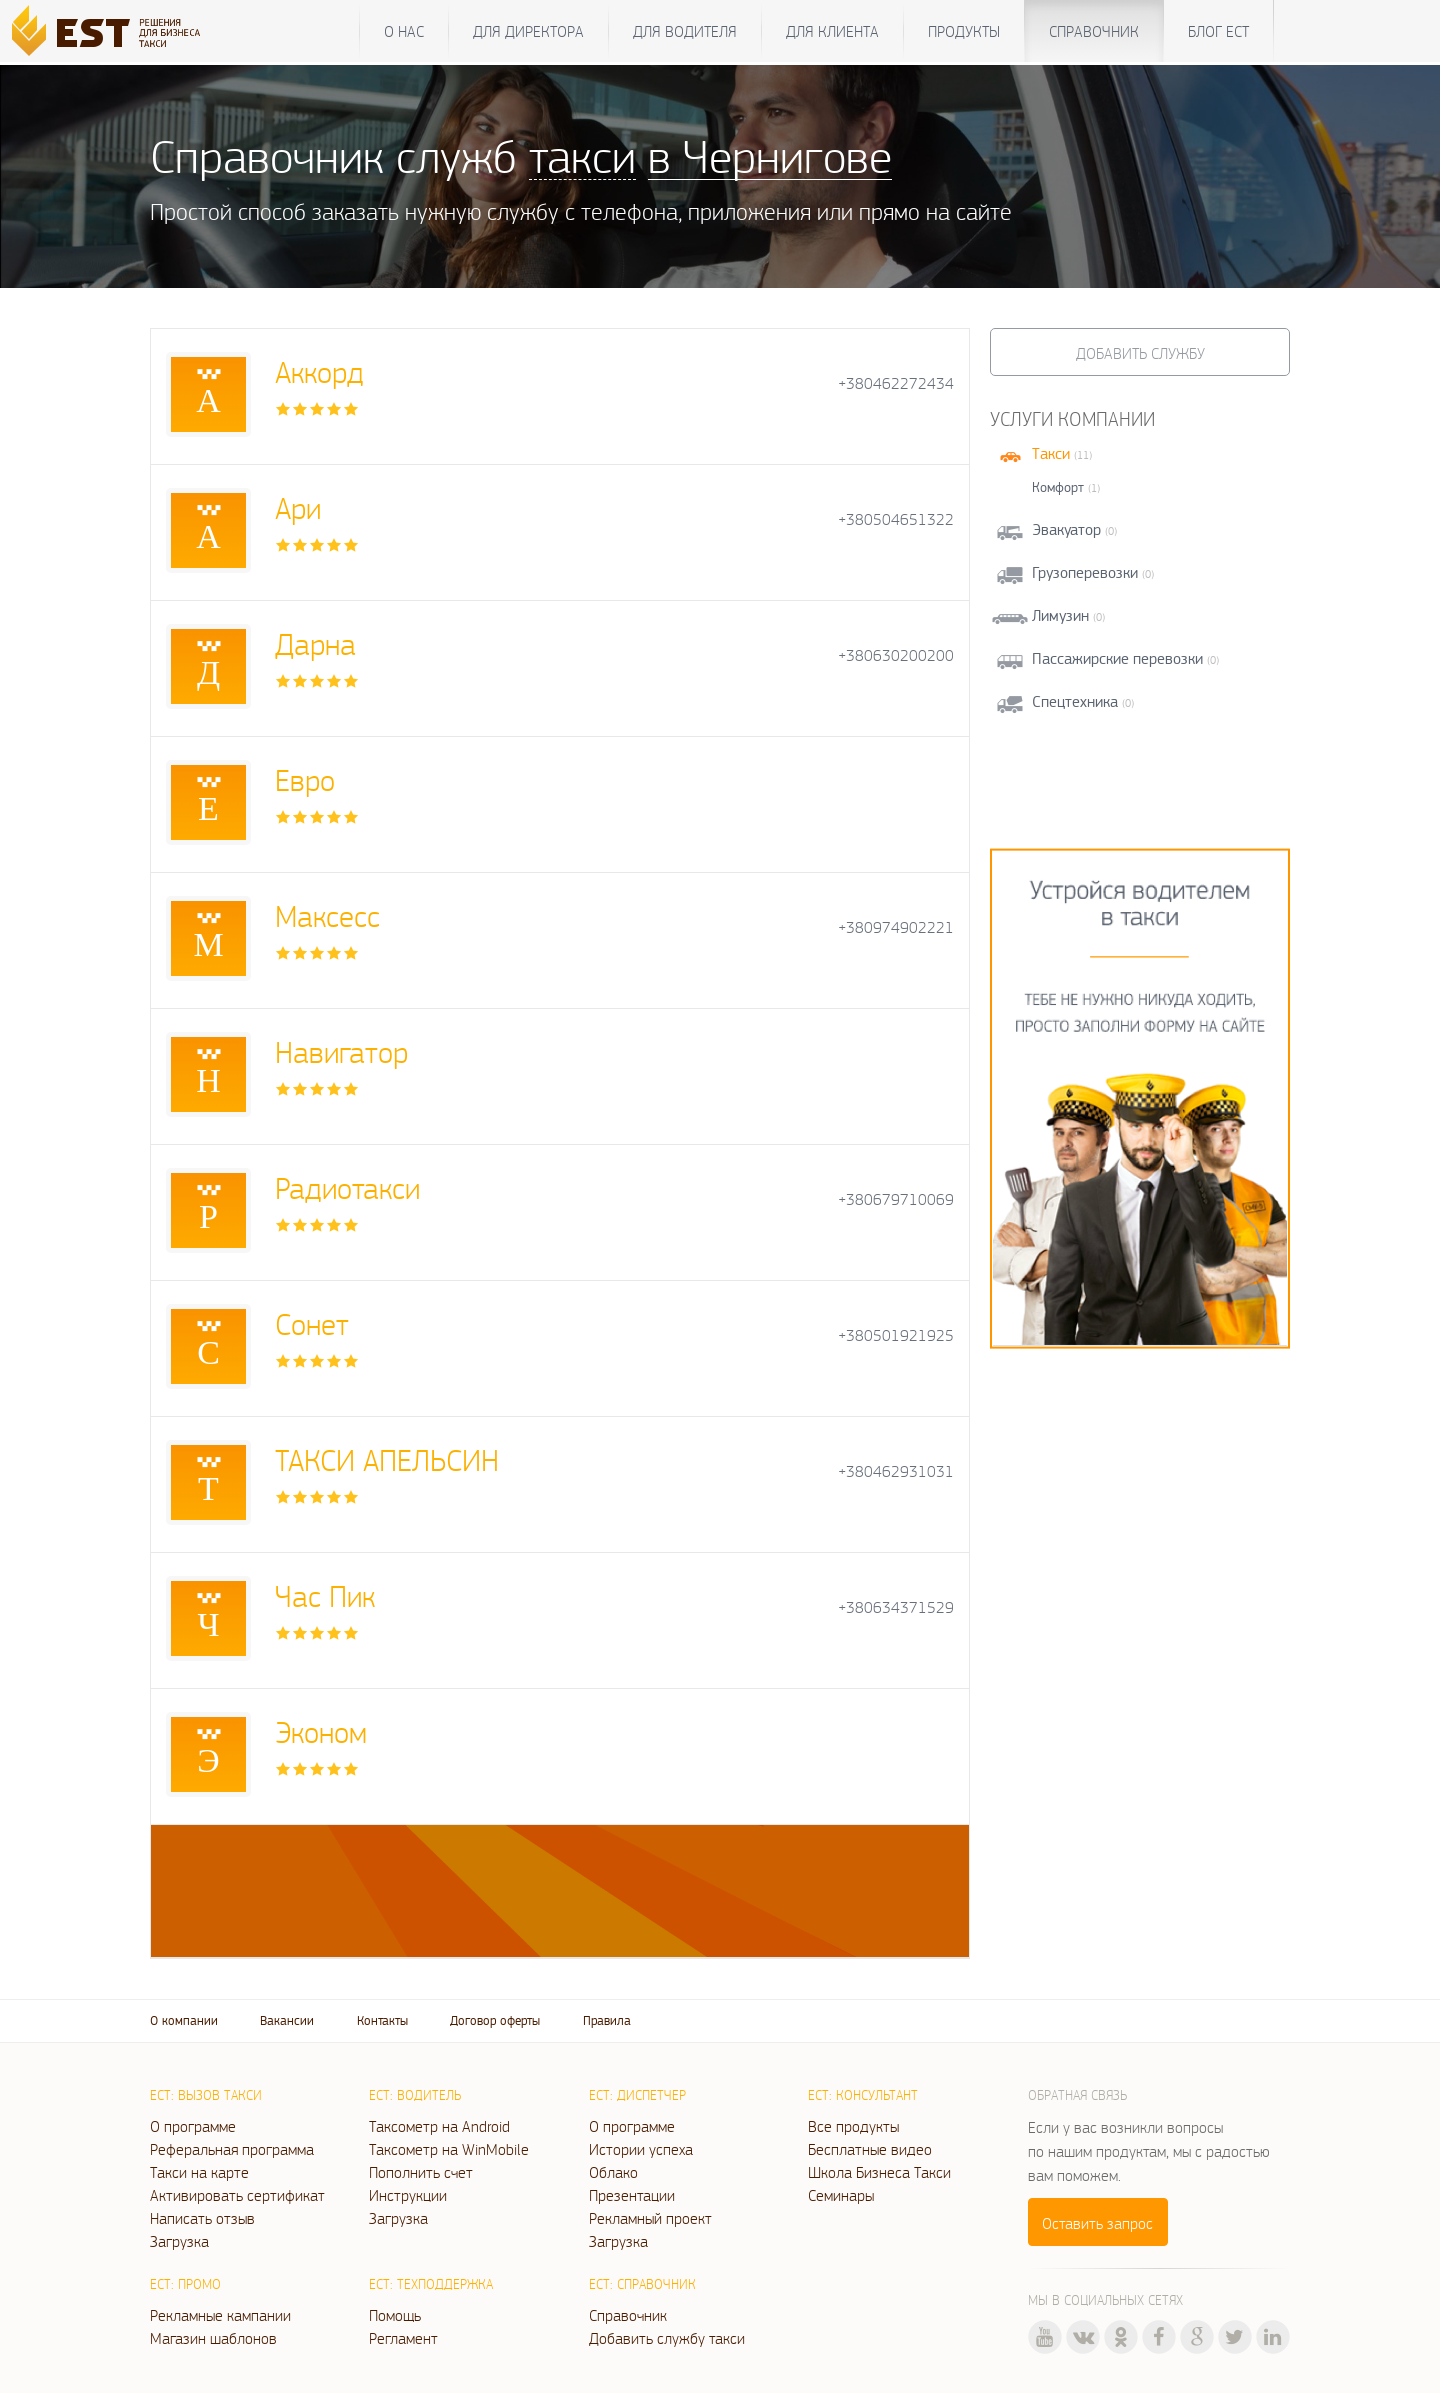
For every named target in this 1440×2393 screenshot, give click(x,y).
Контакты (382, 2020)
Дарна (315, 643)
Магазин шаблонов (213, 2338)
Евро (305, 779)
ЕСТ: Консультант (863, 2095)
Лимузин (1060, 615)
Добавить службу (1140, 353)
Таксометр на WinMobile (449, 2149)
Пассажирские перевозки (1117, 658)
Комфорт (1058, 487)
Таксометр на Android (439, 2126)
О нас (404, 31)
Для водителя (685, 31)
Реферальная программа (232, 2149)
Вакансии (287, 2020)
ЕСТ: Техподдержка (431, 2284)
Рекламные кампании (220, 2315)
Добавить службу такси (667, 2338)
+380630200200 (896, 655)
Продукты (964, 31)
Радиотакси (347, 1187)
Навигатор (341, 1051)
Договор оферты (495, 2020)
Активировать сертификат (237, 2195)
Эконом (321, 1731)
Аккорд (319, 371)
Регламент (403, 2338)
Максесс (327, 915)
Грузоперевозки (1085, 572)
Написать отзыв (202, 2218)
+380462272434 (896, 383)
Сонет (312, 1323)
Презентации (632, 2195)
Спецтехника (1075, 701)
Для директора (528, 31)
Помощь (395, 2315)
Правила (607, 2020)
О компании (184, 2020)
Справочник (1094, 31)
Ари (298, 507)
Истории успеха (641, 2149)
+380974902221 (896, 927)
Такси (1051, 453)
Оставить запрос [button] (1097, 2223)
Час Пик (325, 1595)
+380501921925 (896, 1335)
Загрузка (179, 2241)
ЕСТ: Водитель (415, 2095)
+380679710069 (896, 1199)
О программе (193, 2126)
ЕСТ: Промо (185, 2284)
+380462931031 (896, 1471)
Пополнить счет (421, 2172)
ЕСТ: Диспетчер (637, 2095)
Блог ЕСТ (1218, 31)
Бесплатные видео (870, 2149)
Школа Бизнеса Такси (879, 2172)
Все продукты (853, 2126)
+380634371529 (896, 1607)
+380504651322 (896, 519)
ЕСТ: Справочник (642, 2284)
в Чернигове (770, 155)
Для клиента (832, 31)
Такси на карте (199, 2172)
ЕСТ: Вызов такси (206, 2095)
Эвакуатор (1066, 529)
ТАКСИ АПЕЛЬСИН (387, 1459)
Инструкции (408, 2195)
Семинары (841, 2195)
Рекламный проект (650, 2218)
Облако (613, 2172)
